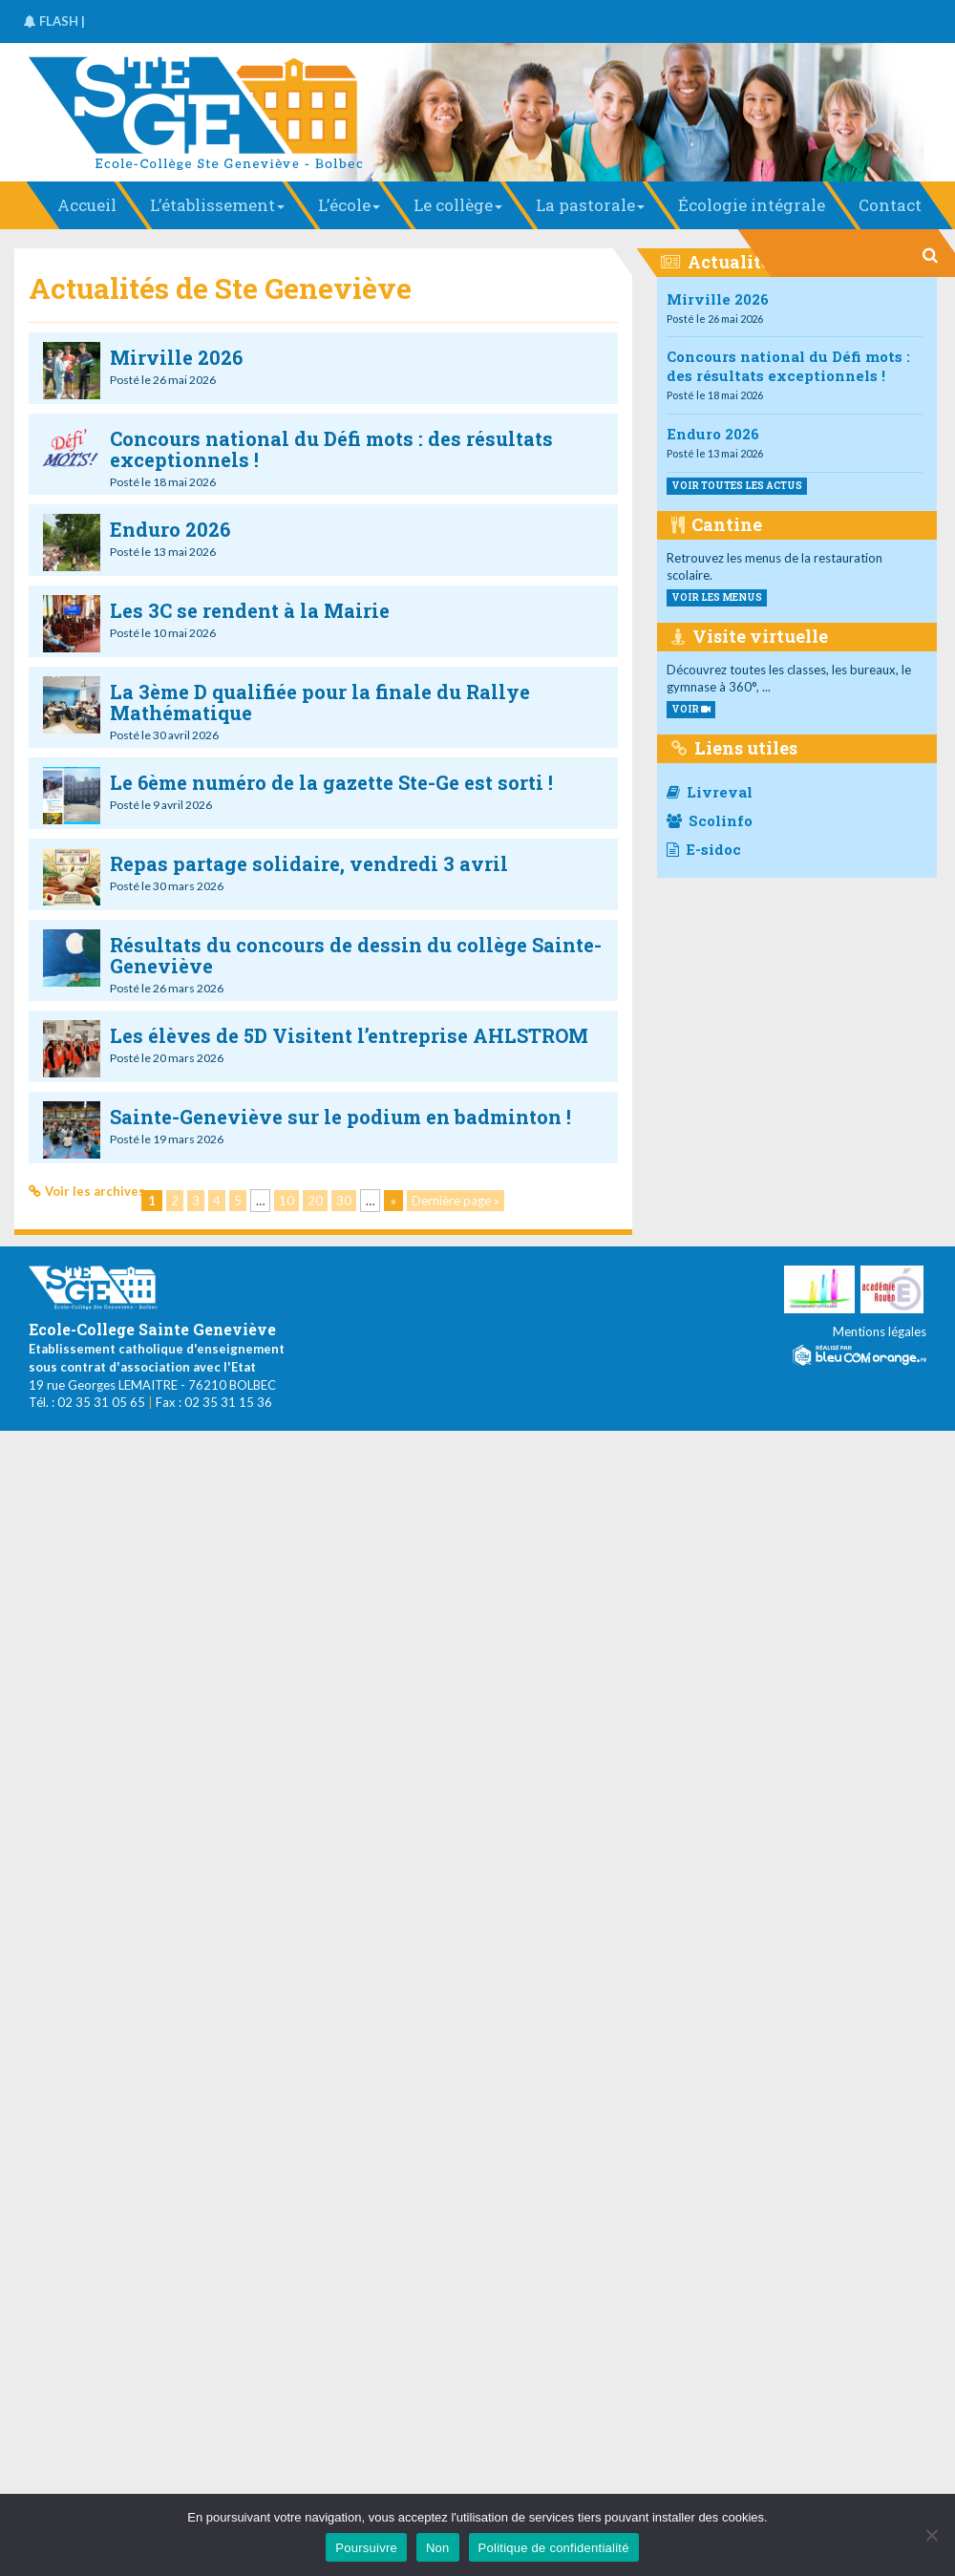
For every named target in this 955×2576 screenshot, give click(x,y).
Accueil (87, 205)
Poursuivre (366, 2548)
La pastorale (590, 205)
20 (315, 1200)
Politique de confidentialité (553, 2548)
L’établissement (217, 205)
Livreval (710, 791)
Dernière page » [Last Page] (455, 1200)
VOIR (691, 709)
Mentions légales (879, 1331)
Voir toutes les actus (736, 485)
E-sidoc (704, 849)
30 (343, 1200)
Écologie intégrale (751, 205)
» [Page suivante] (393, 1200)
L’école (349, 205)
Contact (890, 205)
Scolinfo (710, 820)
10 (286, 1200)
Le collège (458, 205)
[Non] (931, 2534)
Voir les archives (95, 1191)
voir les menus (716, 597)
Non (438, 2548)
